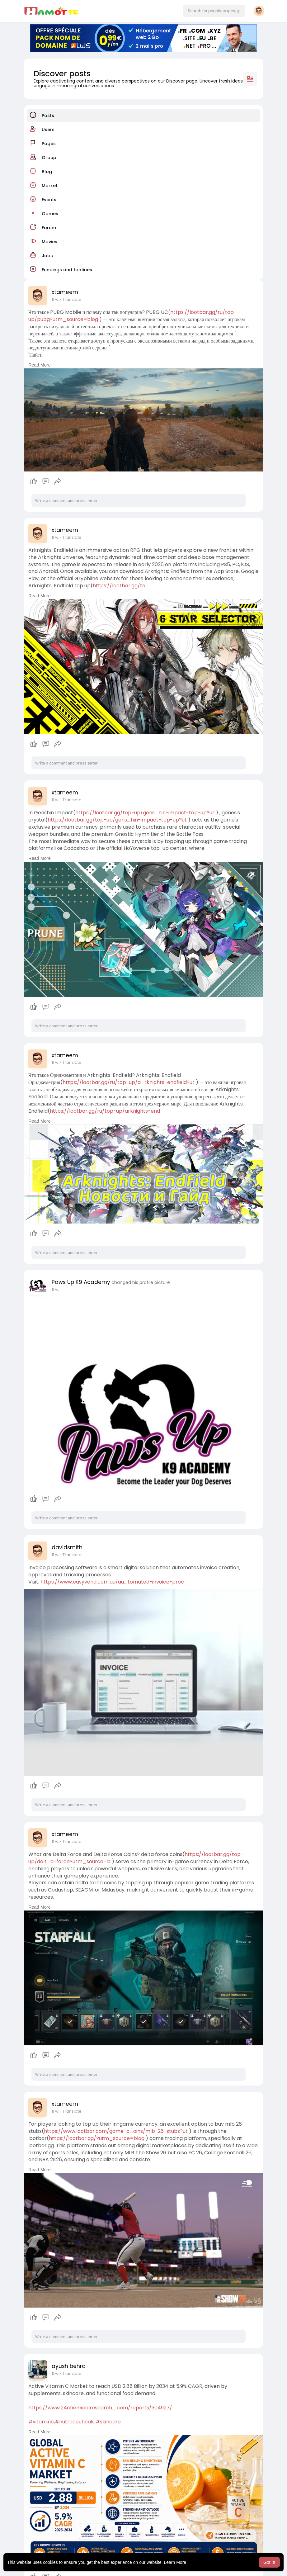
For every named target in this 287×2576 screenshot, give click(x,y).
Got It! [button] (269, 2562)
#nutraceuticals (75, 2421)
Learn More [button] (175, 2562)
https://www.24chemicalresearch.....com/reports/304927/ (100, 2407)
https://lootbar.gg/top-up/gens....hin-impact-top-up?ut (144, 812)
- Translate (70, 299)
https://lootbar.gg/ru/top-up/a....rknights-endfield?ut (129, 1082)
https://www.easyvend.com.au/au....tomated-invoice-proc (112, 1581)
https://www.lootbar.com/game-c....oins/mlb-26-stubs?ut (116, 2131)
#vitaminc (41, 2421)
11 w (55, 299)
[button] (214, 11)
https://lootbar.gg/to (119, 585)
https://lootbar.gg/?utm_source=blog (96, 2138)
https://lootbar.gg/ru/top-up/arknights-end (105, 1111)
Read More (39, 364)
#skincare (108, 2421)
